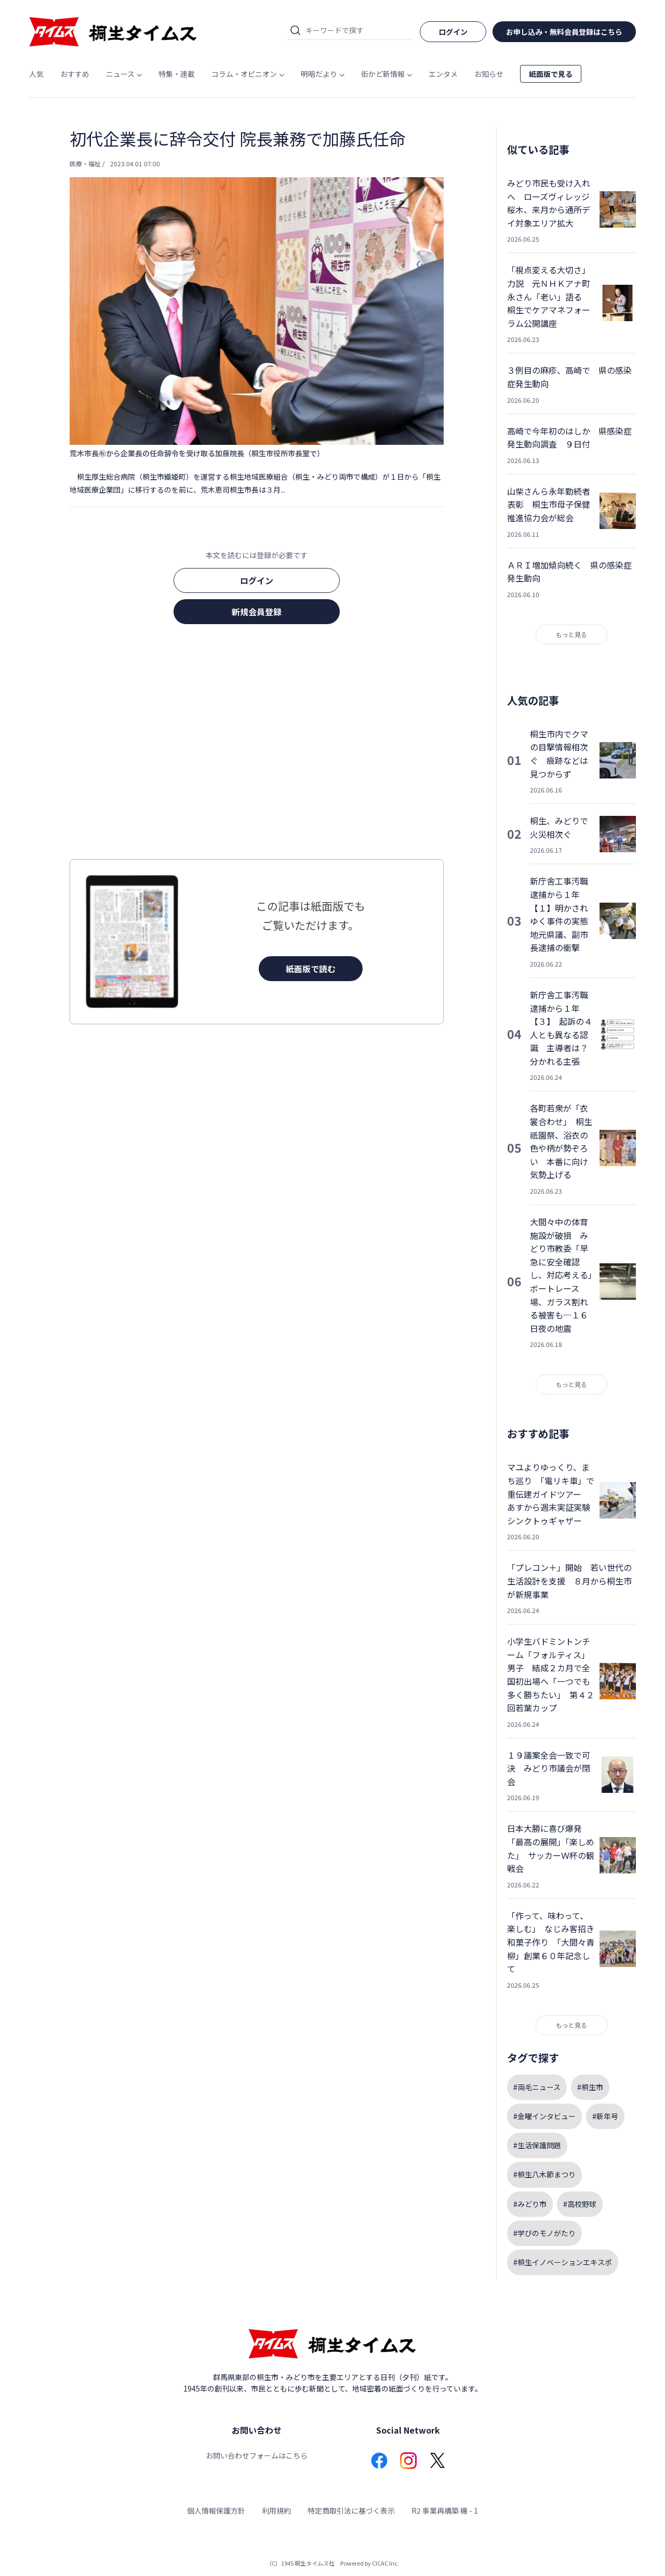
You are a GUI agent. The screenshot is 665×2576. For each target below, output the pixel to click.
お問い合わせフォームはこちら (257, 2455)
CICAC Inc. (385, 2563)
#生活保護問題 (537, 2145)
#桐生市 (590, 2087)
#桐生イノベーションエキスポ (562, 2262)
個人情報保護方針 (216, 2510)
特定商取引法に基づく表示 (351, 2510)
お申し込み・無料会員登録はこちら (564, 32)
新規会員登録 (257, 611)
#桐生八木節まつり (544, 2174)
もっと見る (571, 634)
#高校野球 (579, 2204)
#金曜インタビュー (544, 2116)
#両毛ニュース (537, 2087)
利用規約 (276, 2510)
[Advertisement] (257, 744)
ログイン (256, 580)
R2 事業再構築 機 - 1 (444, 2510)
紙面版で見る (551, 74)
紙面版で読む (311, 968)
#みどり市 (530, 2204)
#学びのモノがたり (544, 2233)
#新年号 (605, 2116)
